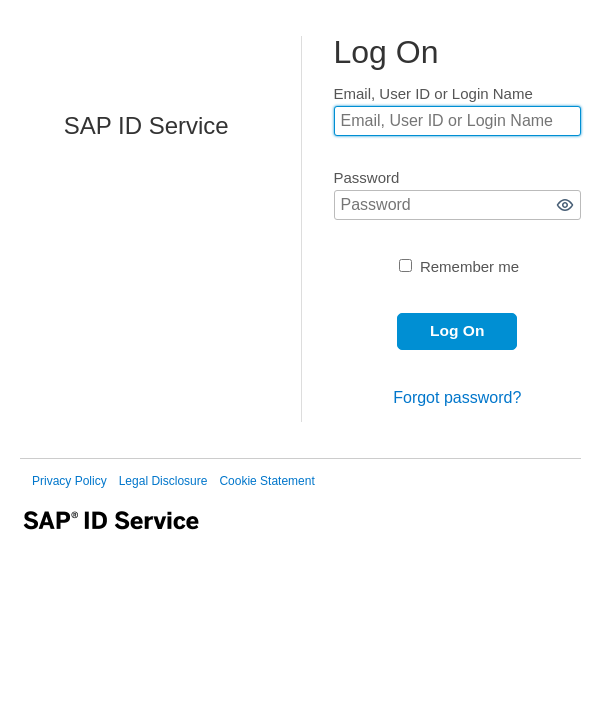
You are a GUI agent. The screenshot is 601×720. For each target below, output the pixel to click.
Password (367, 177)
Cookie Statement (266, 481)
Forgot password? (457, 397)
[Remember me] (405, 265)
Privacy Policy (69, 481)
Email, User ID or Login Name (433, 93)
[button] (565, 205)
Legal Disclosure (163, 481)
